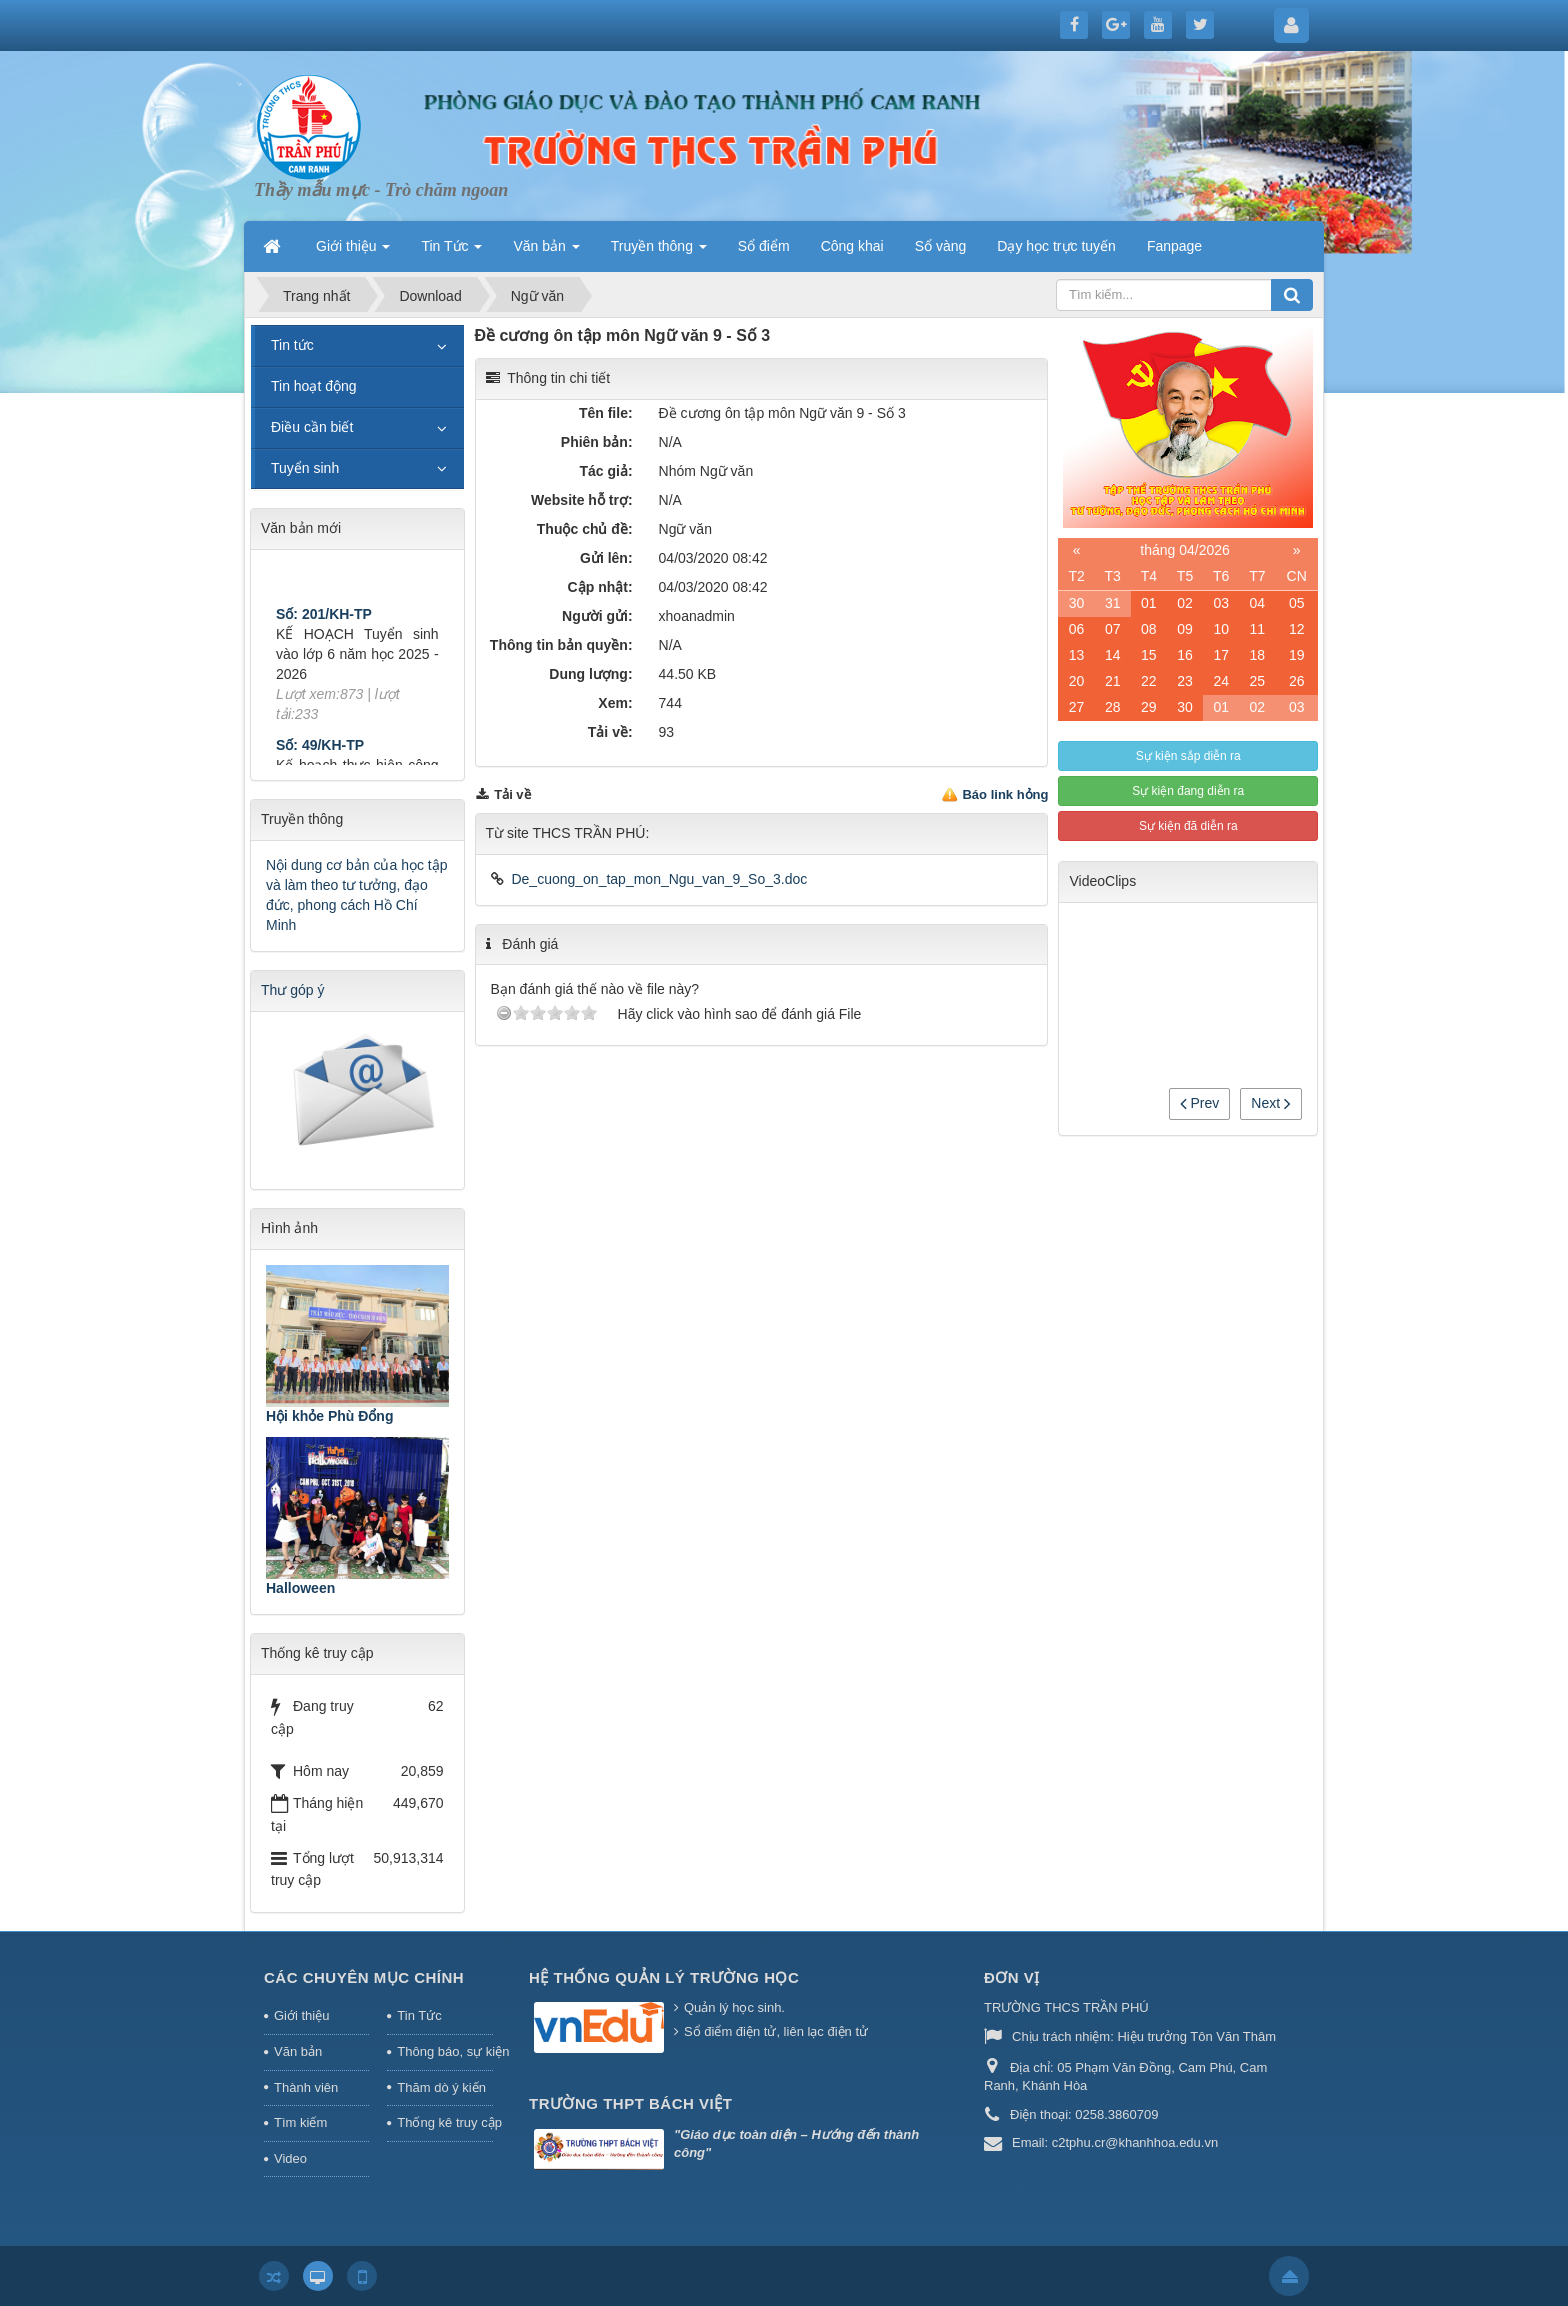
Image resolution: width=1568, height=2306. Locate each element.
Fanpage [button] (1174, 246)
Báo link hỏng (1005, 794)
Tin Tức (419, 2015)
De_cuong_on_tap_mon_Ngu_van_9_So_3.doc (659, 879)
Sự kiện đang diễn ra (1188, 791)
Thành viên (306, 2087)
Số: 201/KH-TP (324, 625)
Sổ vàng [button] (941, 246)
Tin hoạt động (314, 386)
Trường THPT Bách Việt (630, 2103)
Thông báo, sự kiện (445, 2051)
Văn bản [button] (546, 252)
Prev (1200, 1103)
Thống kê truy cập (445, 2122)
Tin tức (292, 345)
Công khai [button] (852, 246)
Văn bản (298, 2051)
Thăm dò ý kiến (441, 2087)
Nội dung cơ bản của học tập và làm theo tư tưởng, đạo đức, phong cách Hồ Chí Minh (357, 895)
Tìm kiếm (300, 2122)
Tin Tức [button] (451, 252)
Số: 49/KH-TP (320, 756)
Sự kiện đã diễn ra (1188, 826)
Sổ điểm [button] (764, 246)
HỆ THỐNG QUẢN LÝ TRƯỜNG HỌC (664, 1977)
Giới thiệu (301, 2015)
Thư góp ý (292, 990)
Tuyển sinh (305, 468)
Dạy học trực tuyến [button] (1056, 246)
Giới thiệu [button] (353, 252)
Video (290, 2158)
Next (1271, 1103)
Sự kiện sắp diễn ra (1188, 756)
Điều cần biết (312, 427)
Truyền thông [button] (659, 252)
